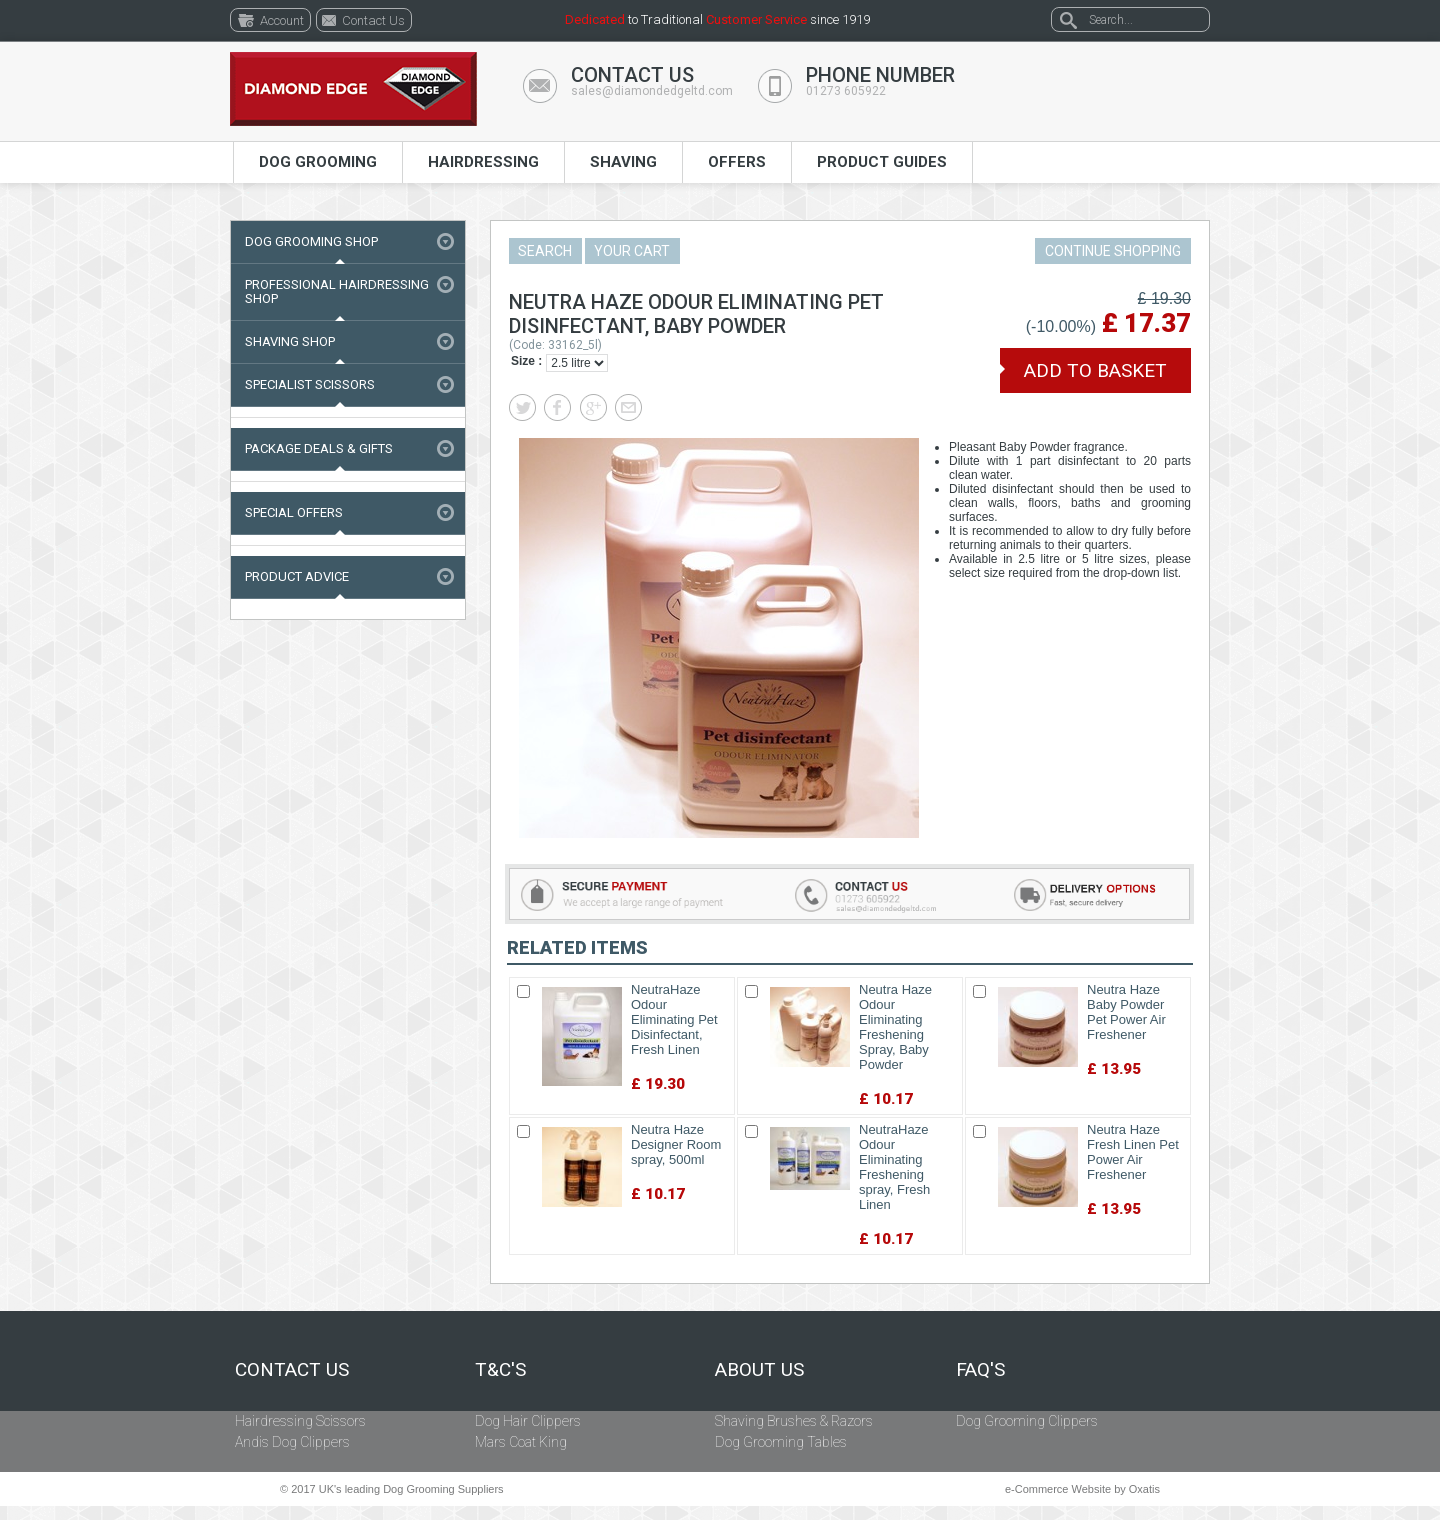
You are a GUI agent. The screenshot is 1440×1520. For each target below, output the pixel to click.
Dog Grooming (318, 162)
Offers (737, 162)
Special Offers (294, 512)
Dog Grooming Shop (311, 241)
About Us (759, 1370)
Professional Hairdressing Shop (337, 291)
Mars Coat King (521, 1442)
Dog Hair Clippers (528, 1421)
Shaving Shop (290, 341)
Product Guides (882, 162)
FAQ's (980, 1370)
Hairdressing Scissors (300, 1421)
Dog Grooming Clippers (1027, 1421)
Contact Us (292, 1370)
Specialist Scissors (310, 384)
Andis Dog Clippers (292, 1442)
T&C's (500, 1370)
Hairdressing (483, 162)
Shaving (623, 162)
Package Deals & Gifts (319, 448)
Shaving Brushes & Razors (794, 1421)
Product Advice (297, 576)
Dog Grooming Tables (781, 1442)
